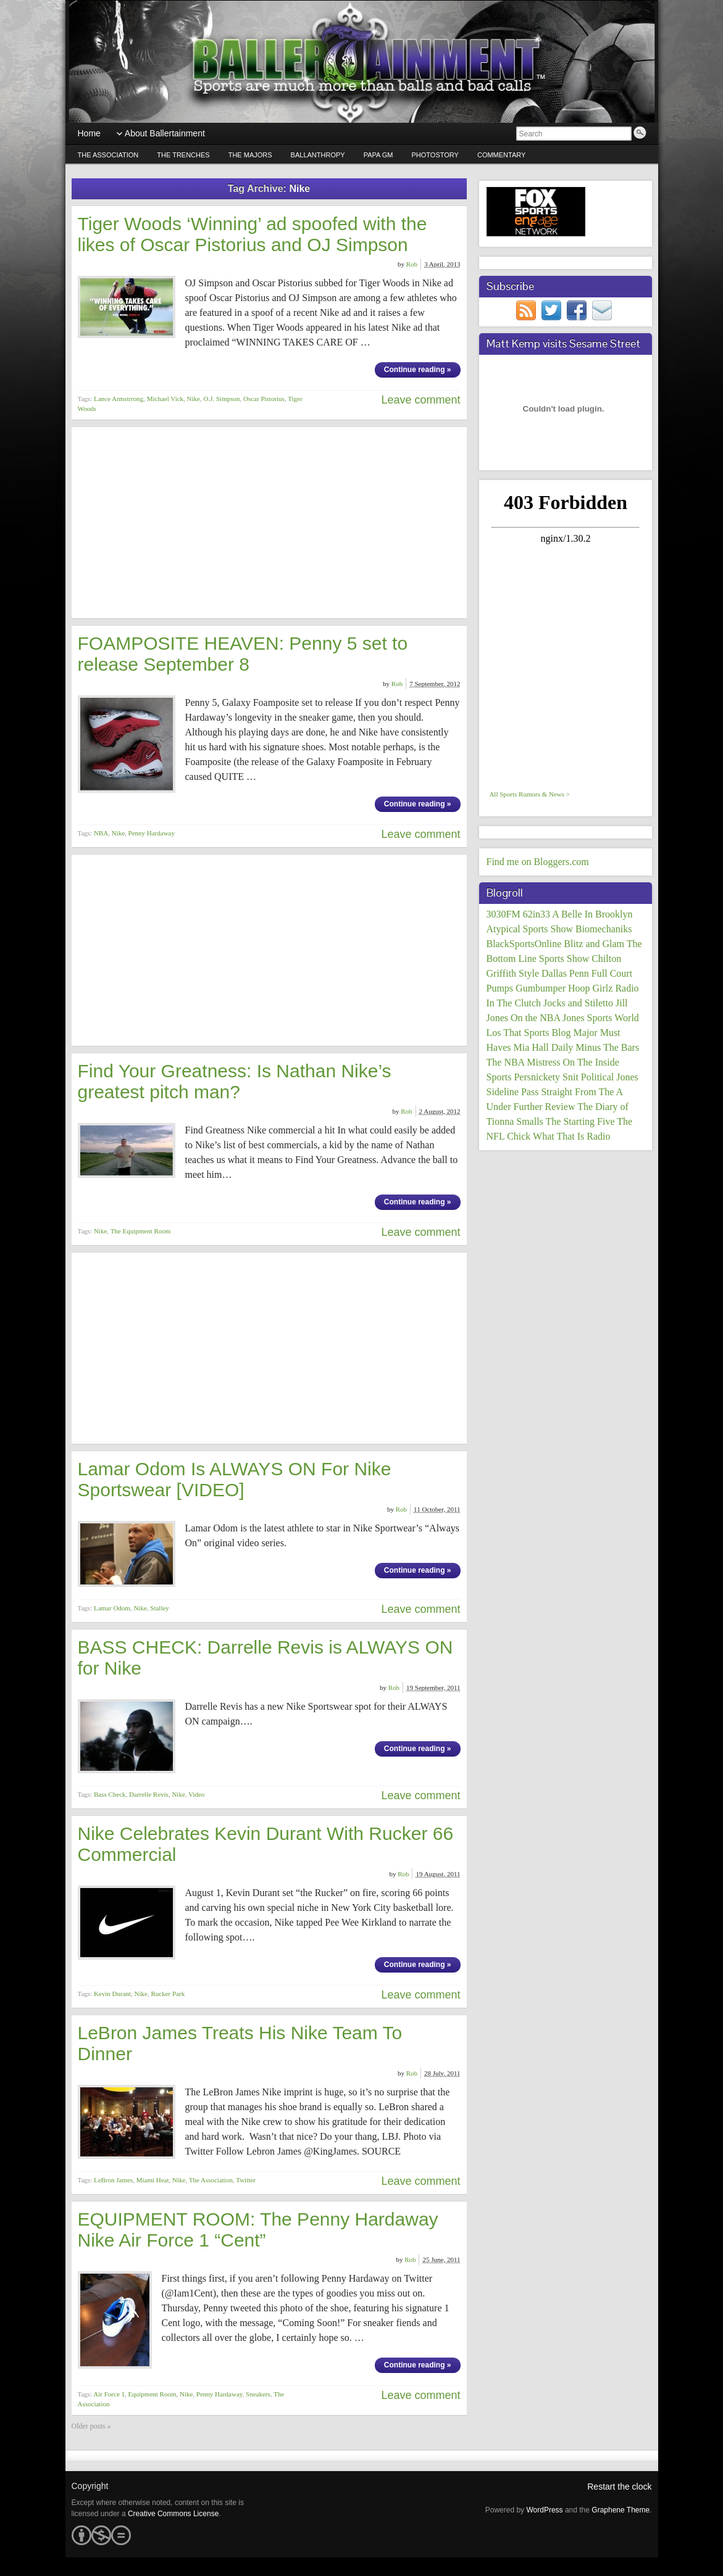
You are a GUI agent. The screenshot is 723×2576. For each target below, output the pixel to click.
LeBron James (113, 2180)
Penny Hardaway (151, 833)
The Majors (250, 155)
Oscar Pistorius (264, 398)
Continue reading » (417, 369)
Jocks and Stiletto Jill (585, 1003)
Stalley (159, 1608)
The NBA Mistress (524, 1062)
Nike (193, 398)
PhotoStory (435, 155)
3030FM (503, 914)
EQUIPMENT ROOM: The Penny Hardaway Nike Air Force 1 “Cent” (258, 2229)
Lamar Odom (112, 1608)
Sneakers (258, 2394)
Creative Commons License (173, 2513)
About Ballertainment (165, 133)
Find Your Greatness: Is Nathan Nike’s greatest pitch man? (234, 1081)
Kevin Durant (112, 1993)
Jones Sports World (600, 1018)
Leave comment (420, 400)
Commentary (501, 155)
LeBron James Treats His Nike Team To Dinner (240, 2043)
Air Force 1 (109, 2394)
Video (196, 1794)
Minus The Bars (607, 1047)
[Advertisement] (269, 522)
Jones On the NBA (524, 1018)
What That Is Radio (571, 1136)
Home (89, 133)
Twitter (246, 2180)
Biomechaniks (603, 929)
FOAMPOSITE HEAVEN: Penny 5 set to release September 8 (243, 653)
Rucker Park (168, 1993)
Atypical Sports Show (530, 929)
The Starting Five (580, 1121)
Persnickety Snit (546, 1077)
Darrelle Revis (149, 1794)
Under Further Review (531, 1106)
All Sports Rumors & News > (529, 794)
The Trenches (183, 155)
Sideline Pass (513, 1092)
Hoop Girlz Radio (603, 988)
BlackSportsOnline (524, 943)
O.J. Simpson (221, 398)
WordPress (544, 2510)
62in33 (536, 914)
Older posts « (91, 2426)
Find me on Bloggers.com (538, 861)
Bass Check (110, 1794)
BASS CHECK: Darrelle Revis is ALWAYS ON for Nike (265, 1657)
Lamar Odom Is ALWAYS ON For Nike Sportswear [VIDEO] (234, 1479)
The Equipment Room (141, 1231)
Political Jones (609, 1077)
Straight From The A (581, 1092)
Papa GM (378, 155)
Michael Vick (165, 398)
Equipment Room (152, 2394)
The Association (108, 155)
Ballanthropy (318, 155)
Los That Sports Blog (529, 1032)
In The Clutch (514, 1003)
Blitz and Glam (594, 943)
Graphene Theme (620, 2510)
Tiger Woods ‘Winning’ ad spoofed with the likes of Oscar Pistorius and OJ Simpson (252, 234)
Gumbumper (541, 988)
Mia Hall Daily (543, 1047)
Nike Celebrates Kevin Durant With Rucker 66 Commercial (266, 1844)
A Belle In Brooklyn (592, 914)
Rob (411, 264)
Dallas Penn (565, 973)
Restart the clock (619, 2486)
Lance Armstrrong (118, 398)
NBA (101, 833)
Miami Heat (152, 2180)
